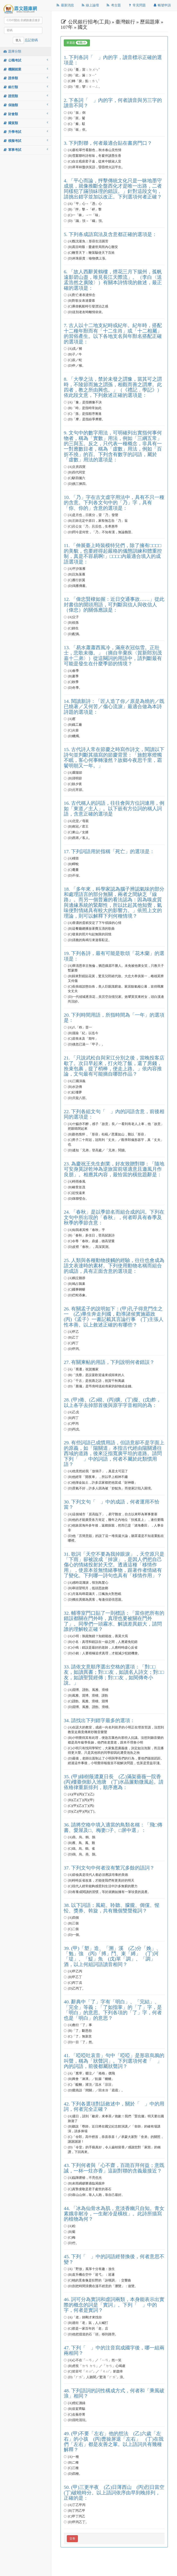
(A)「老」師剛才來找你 (84, 2317)
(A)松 (71, 2226)
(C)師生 (73, 628)
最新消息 (65, 5)
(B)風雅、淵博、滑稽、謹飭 (87, 1695)
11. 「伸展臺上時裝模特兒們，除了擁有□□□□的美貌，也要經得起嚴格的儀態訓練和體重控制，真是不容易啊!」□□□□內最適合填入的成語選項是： (113, 553)
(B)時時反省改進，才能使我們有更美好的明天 (101, 1880)
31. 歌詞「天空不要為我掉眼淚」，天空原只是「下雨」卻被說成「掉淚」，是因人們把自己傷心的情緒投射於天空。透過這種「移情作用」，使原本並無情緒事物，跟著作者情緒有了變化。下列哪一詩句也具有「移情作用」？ (115, 1564)
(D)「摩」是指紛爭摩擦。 (84, 419)
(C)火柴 (73, 730)
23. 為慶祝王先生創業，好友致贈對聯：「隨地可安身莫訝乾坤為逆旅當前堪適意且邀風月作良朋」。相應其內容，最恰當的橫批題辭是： (115, 1169)
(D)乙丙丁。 (74, 1988)
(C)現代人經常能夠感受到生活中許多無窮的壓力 (102, 1886)
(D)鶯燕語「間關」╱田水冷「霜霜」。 (94, 2090)
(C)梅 (71, 2237)
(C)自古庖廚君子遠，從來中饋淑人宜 (94, 161)
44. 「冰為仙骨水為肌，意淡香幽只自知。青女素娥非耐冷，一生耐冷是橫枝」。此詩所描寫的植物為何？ (114, 2214)
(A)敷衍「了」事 (79, 2025)
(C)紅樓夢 (74, 1092)
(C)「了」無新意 (79, 2036)
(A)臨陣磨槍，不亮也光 (84, 2177)
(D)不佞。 (73, 875)
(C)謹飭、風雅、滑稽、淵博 (87, 1701)
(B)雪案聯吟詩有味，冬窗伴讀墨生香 (94, 155)
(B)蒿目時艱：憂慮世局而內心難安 (92, 247)
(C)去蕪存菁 (76, 2414)
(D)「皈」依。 (76, 129)
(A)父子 (73, 617)
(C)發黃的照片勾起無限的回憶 (89, 934)
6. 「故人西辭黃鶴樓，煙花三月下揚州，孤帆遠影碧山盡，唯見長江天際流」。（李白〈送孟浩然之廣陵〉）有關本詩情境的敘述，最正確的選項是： (113, 279)
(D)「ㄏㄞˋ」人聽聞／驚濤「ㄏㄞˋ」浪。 (95, 2377)
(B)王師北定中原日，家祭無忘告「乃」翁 (97, 520)
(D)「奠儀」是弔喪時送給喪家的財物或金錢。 (99, 1386)
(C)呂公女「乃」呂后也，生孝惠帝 (92, 526)
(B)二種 (73, 2462)
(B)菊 (71, 2231)
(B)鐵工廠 (74, 724)
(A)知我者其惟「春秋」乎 (86, 1230)
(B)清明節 (74, 778)
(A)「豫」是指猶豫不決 (84, 402)
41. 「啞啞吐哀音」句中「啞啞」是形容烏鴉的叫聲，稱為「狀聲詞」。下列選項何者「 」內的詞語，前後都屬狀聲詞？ (114, 2061)
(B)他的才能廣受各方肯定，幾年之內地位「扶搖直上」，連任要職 (114, 1519)
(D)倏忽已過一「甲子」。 (84, 1044)
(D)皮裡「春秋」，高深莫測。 (88, 1246)
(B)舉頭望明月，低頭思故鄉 (87, 1588)
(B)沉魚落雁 (76, 574)
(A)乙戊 (73, 1412)
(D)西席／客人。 (78, 838)
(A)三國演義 (76, 1081)
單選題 (76, 43)
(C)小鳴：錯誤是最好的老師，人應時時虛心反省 (102, 1647)
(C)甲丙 (73, 1423)
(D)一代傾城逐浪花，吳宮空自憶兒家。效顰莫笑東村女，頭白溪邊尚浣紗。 (114, 999)
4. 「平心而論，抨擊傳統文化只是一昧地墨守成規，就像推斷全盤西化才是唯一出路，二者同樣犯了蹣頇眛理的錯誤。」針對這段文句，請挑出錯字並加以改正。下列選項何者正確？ (115, 188)
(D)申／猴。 (74, 365)
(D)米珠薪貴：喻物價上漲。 (86, 258)
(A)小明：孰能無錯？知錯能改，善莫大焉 (97, 1636)
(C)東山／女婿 (78, 832)
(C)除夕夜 (74, 784)
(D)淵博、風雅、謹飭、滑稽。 (88, 1707)
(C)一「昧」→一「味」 (84, 215)
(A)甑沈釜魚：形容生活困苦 (88, 241)
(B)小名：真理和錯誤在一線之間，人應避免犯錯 (102, 1642)
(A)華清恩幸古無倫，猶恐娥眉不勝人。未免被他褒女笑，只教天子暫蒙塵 (114, 968)
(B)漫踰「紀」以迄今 (83, 1033)
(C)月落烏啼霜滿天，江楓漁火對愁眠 (94, 1594)
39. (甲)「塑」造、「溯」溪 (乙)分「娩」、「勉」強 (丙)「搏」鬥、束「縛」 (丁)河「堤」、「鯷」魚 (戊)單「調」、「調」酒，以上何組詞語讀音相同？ (112, 1956)
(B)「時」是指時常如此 (84, 408)
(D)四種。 (73, 2473)
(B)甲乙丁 (74, 1977)
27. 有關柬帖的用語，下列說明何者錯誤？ (111, 1362)
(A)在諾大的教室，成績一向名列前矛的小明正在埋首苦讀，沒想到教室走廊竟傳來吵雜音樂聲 (114, 1730)
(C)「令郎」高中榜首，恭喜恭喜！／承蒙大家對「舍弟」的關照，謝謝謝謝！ (114, 2139)
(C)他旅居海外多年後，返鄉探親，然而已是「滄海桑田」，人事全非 (114, 1528)
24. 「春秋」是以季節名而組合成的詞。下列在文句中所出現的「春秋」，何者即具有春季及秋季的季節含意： (114, 1217)
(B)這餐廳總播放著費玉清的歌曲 (91, 928)
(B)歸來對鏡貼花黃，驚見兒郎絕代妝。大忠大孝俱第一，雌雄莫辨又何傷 (114, 978)
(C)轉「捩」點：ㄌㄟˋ (83, 81)
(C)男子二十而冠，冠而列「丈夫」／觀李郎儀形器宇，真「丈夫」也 (114, 1142)
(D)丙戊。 (73, 1429)
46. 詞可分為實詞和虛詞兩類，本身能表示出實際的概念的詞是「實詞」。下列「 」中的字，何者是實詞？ (114, 2305)
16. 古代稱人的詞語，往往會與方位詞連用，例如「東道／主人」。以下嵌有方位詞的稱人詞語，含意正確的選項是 (114, 808)
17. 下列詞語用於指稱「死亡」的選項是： (111, 851)
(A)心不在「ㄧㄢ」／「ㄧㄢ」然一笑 (94, 2360)
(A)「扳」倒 (76, 112)
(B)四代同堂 (76, 472)
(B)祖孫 (73, 622)
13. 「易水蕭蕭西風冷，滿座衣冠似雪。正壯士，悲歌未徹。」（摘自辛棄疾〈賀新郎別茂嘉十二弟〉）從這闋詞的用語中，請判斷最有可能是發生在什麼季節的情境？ (113, 655)
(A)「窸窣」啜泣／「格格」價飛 (91, 2073)
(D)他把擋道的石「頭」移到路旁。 (91, 2334)
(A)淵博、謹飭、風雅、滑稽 (88, 1689)
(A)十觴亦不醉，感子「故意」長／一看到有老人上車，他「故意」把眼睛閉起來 (114, 1126)
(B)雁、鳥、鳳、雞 (81, 1843)
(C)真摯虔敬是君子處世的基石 (89, 2189)
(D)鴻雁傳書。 (76, 586)
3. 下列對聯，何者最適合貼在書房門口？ (110, 143)
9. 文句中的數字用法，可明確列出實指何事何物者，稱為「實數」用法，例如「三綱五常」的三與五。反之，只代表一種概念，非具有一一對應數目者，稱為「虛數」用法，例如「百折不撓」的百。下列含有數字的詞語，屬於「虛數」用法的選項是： (113, 446)
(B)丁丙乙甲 (76, 2510)
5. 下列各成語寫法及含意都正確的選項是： (113, 234)
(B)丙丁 (73, 1418)
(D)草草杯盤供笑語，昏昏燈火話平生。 (94, 167)
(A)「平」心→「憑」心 (84, 203)
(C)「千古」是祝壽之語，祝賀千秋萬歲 (96, 1380)
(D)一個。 (73, 1934)
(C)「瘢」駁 (76, 124)
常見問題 (137, 5)
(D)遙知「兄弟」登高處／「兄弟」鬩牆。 (96, 1150)
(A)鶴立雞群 (76, 1278)
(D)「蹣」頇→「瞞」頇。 (84, 221)
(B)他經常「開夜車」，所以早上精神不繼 (97, 1477)
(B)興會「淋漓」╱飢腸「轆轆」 (91, 2079)
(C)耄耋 (73, 869)
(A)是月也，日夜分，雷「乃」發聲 (92, 515)
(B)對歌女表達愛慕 (81, 300)
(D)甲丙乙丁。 (76, 2522)
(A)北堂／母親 (78, 821)
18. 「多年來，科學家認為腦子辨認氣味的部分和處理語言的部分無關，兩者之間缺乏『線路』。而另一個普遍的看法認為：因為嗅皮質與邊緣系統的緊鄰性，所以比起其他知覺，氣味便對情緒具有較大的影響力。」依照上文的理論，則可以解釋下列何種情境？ (114, 902)
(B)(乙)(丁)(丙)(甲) (80, 1800)
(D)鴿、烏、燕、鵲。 (81, 1854)
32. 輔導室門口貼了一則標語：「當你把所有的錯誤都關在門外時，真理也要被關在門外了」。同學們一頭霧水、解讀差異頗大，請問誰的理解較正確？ (114, 1621)
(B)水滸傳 (74, 1086)
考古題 (113, 5)
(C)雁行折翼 (76, 580)
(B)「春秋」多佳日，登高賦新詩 (91, 1235)
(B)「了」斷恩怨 (79, 2030)
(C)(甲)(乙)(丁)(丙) (80, 1805)
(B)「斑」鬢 (76, 118)
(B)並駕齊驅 (76, 2408)
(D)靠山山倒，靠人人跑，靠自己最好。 (94, 2195)
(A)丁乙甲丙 (76, 2505)
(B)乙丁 (73, 1337)
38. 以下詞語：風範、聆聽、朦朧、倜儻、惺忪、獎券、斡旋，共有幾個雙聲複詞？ (111, 1908)
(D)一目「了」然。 (79, 2042)
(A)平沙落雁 (76, 568)
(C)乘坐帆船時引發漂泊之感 (87, 306)
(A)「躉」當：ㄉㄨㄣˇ (83, 69)
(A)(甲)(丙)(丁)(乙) (80, 1794)
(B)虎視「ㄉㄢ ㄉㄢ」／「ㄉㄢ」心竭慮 (96, 2366)
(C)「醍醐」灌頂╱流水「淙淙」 (91, 2084)
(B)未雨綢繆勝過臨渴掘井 (86, 2183)
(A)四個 (73, 1917)
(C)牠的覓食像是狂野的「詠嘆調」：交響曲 (99, 2280)
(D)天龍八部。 (76, 1098)
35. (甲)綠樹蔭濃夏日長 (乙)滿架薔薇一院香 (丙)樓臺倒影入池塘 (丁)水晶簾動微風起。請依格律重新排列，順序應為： (115, 1782)
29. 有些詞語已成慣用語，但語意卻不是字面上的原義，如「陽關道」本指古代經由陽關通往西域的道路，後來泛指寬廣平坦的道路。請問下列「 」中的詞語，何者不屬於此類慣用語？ (114, 1453)
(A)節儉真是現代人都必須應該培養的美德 (97, 1874)
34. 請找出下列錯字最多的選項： (102, 1720)
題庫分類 (12, 51)
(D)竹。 (71, 2243)
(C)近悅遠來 (76, 1193)
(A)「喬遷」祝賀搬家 (83, 1369)
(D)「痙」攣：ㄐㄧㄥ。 (83, 86)
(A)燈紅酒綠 (76, 2403)
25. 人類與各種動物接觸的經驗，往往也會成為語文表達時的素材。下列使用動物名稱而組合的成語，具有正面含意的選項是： (114, 1266)
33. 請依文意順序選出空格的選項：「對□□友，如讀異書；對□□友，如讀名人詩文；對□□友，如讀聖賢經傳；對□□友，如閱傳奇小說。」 (114, 1675)
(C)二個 (73, 1929)
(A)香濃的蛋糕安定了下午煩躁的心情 (94, 923)
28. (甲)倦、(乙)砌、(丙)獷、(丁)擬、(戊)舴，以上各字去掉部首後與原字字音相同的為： (113, 1402)
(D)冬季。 (73, 687)
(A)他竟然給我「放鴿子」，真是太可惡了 (97, 1471)
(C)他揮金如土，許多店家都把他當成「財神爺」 (102, 1482)
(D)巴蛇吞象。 (76, 1295)
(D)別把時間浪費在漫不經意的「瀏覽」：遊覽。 (101, 2286)
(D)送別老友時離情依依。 (84, 312)
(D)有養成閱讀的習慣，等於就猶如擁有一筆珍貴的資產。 (107, 1892)
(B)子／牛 (74, 354)
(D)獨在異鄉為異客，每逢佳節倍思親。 (94, 1599)
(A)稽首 (73, 858)
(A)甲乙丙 (74, 1971)
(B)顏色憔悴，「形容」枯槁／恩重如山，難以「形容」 (107, 1134)
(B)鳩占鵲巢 (76, 1283)
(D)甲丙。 (73, 1349)
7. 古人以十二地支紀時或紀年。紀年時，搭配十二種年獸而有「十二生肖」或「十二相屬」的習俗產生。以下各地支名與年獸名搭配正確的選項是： (113, 333)
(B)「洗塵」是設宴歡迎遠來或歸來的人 (96, 1375)
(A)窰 (70, 719)
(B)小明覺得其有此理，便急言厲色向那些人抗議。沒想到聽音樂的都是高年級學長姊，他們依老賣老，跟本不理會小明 (114, 1740)
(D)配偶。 (73, 634)
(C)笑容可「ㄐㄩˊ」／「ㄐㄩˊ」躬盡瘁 (95, 2371)
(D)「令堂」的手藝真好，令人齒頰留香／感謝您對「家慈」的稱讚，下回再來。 (112, 2149)
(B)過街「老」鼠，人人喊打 (87, 2323)
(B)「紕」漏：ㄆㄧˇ (82, 75)
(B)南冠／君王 (78, 826)
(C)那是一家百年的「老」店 (87, 2328)
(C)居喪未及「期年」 (83, 1038)
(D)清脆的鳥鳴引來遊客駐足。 (88, 940)
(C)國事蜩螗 (76, 1289)
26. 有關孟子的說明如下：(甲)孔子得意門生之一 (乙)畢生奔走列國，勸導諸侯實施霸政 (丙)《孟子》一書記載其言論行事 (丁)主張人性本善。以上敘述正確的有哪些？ (114, 1317)
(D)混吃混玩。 (76, 2420)
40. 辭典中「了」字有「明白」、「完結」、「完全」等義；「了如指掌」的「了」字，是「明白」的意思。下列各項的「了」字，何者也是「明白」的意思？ (113, 2010)
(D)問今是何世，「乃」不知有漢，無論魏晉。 (99, 532)
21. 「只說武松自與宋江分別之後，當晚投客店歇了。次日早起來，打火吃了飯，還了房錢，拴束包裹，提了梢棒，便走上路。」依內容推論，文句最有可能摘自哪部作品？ (114, 1066)
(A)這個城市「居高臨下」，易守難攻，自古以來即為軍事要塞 (112, 1514)
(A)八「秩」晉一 (79, 1027)
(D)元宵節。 (74, 789)
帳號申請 (162, 5)
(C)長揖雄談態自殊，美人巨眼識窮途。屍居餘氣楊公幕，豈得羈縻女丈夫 (114, 989)
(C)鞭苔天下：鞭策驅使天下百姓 (91, 252)
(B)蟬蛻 (73, 864)
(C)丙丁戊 (74, 1982)
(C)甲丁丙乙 (76, 2516)
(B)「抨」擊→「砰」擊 (84, 209)
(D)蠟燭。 (73, 736)
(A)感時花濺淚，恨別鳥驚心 (88, 1582)
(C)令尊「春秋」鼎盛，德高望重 (91, 1241)
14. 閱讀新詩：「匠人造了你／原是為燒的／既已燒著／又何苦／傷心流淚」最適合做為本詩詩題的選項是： (114, 707)
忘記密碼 (31, 40)
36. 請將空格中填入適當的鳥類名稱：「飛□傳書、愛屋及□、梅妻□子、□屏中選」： (113, 1827)
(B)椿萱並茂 (76, 1187)
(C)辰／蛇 (74, 360)
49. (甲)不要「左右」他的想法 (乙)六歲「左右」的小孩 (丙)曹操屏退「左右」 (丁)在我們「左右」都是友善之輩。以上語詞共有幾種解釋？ (114, 2441)
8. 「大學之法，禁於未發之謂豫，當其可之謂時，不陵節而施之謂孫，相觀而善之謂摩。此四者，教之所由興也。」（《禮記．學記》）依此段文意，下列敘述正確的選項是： (113, 387)
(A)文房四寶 (76, 466)
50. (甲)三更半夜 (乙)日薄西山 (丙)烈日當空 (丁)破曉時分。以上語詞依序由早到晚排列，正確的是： (116, 2493)
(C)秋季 (73, 682)
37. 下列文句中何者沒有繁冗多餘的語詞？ (111, 1868)
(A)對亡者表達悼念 (81, 295)
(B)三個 (73, 1923)
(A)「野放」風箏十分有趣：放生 (91, 2269)
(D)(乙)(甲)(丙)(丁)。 (80, 1811)
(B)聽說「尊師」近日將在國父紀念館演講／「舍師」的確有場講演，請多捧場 (112, 2129)
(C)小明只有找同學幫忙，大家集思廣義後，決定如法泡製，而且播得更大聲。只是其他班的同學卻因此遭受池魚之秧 (114, 1750)
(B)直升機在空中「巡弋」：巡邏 (91, 2274)
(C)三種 (73, 2468)
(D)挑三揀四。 (76, 483)
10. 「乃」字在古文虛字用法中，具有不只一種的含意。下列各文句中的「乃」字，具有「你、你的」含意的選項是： (114, 503)
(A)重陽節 (74, 772)
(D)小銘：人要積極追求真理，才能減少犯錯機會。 (102, 1653)
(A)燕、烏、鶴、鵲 (81, 1837)
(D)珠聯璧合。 (76, 1198)
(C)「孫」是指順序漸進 (84, 413)
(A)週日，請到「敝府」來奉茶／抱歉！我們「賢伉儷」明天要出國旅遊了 (114, 2118)
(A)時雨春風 (76, 1181)
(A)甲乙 (73, 1331)
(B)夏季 (73, 676)
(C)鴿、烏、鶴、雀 (81, 1848)
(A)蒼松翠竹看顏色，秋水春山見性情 (94, 150)
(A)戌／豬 (74, 348)
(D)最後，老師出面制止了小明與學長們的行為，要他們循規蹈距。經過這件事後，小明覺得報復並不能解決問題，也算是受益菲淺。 (114, 1761)
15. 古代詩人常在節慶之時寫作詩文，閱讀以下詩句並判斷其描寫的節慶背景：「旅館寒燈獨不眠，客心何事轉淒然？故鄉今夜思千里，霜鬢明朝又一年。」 (114, 757)
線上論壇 (90, 5)
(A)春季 (73, 670)
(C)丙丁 (73, 1343)
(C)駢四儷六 (76, 478)
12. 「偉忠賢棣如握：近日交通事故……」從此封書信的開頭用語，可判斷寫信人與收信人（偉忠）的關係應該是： (114, 604)
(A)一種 (73, 2456)
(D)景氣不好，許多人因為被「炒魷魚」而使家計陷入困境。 (109, 1488)
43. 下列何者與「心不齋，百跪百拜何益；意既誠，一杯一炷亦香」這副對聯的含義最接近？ (115, 2168)
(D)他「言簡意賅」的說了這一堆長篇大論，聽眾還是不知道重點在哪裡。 (114, 1538)
